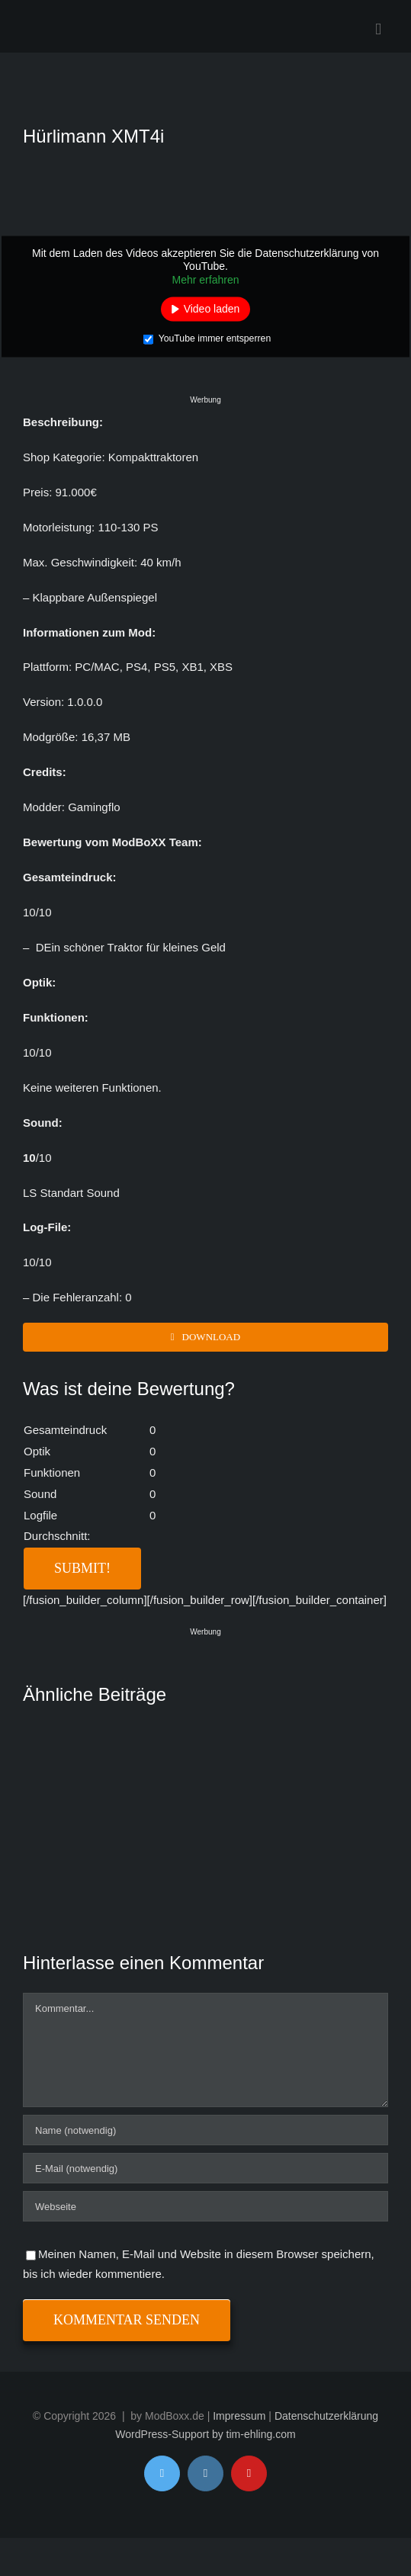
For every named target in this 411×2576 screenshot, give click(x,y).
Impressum (239, 2416)
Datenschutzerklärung (326, 2416)
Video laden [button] (212, 309)
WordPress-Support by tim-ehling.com (205, 2434)
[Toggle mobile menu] (378, 29)
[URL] (205, 2206)
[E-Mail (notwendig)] (205, 2168)
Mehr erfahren (205, 279)
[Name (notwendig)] (205, 2130)
